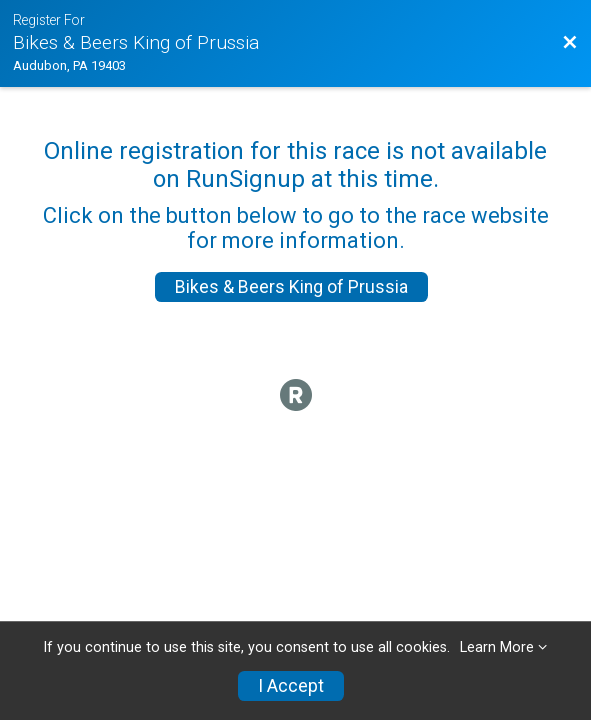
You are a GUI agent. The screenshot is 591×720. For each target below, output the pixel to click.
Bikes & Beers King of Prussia (291, 287)
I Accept (291, 686)
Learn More (497, 647)
